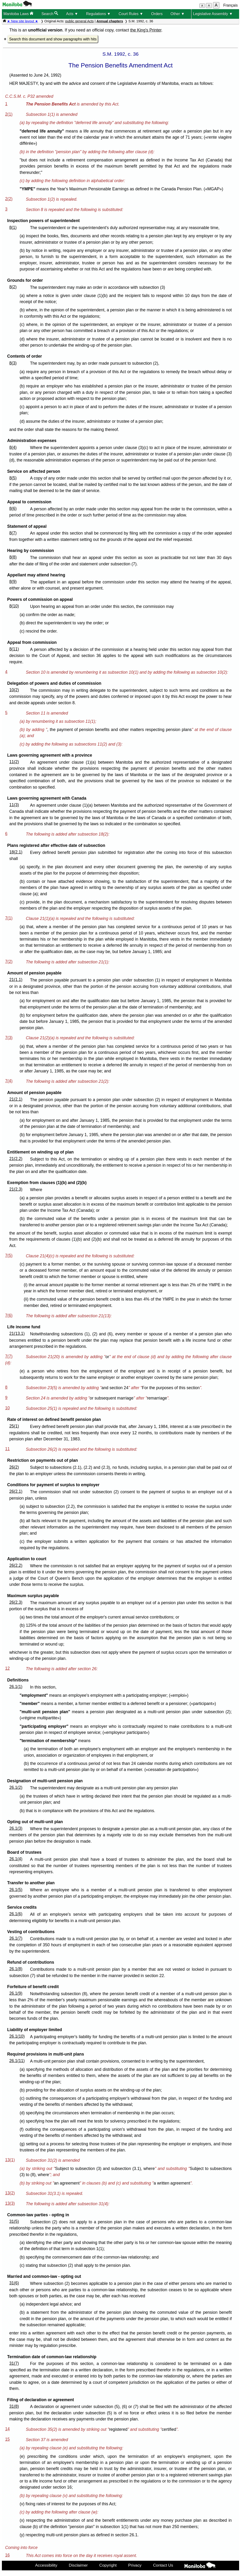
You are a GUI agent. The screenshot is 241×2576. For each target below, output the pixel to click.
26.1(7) (15, 1938)
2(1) (8, 114)
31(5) (14, 2221)
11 (7, 1448)
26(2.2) (15, 1565)
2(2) (8, 198)
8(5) (12, 478)
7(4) (8, 1081)
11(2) (14, 761)
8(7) (12, 533)
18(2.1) (15, 852)
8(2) (12, 287)
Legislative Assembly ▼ (213, 14)
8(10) (14, 606)
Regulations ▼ (98, 14)
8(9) (12, 581)
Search (49, 13)
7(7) (8, 1356)
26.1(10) (17, 2036)
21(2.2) (15, 1158)
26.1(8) (15, 1968)
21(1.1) (15, 979)
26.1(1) (15, 1686)
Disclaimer (78, 2565)
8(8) (12, 557)
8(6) (12, 508)
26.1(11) (17, 2060)
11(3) (14, 804)
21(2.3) (15, 1189)
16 (7, 2555)
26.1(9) (15, 1993)
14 (7, 2429)
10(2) (14, 690)
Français (230, 5)
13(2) (10, 2193)
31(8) (14, 2406)
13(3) (10, 2203)
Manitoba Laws (18, 13)
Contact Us (163, 2565)
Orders (157, 14)
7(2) (8, 961)
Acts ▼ (72, 14)
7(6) (8, 1315)
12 (7, 1668)
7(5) (8, 1255)
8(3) (12, 363)
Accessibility (46, 2565)
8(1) (12, 227)
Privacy (135, 2565)
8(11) (14, 649)
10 (7, 1408)
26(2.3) (15, 1602)
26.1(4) (15, 1859)
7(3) (8, 1037)
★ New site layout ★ (22, 21)
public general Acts (79, 21)
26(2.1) (15, 1491)
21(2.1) (15, 1099)
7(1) (8, 918)
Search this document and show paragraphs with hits (52, 39)
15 (7, 2439)
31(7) (14, 2363)
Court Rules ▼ (131, 14)
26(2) (14, 1467)
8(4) (12, 447)
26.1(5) (15, 1889)
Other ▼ (177, 14)
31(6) (14, 2283)
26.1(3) (15, 1828)
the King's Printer (145, 30)
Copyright (108, 2565)
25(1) (14, 1426)
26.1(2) (15, 1787)
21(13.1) (17, 1333)
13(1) (10, 2160)
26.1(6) (15, 1913)
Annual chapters (109, 21)
